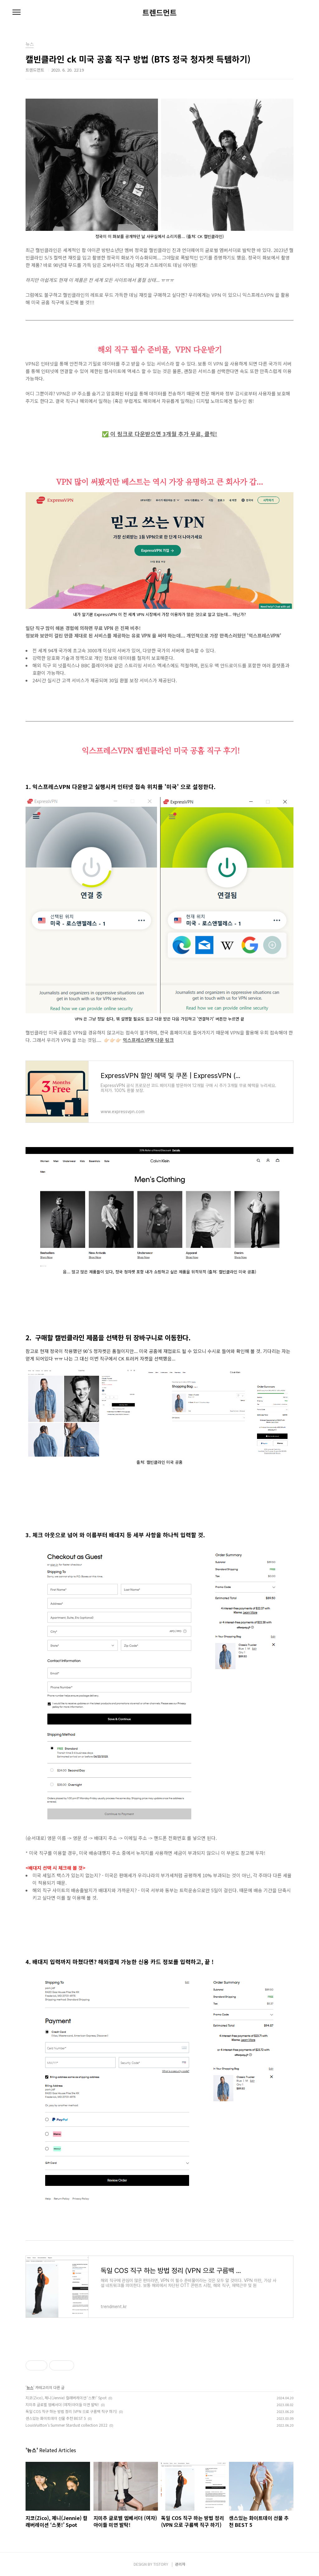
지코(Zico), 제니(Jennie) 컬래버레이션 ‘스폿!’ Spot (66, 2397)
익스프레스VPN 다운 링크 (148, 1040)
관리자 (180, 2564)
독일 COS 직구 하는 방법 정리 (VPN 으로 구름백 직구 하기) (71, 2411)
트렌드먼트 (159, 12)
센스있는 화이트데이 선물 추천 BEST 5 (56, 2418)
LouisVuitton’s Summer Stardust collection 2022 (66, 2425)
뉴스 (29, 2387)
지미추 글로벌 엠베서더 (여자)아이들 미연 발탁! (62, 2404)
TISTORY (160, 2564)
